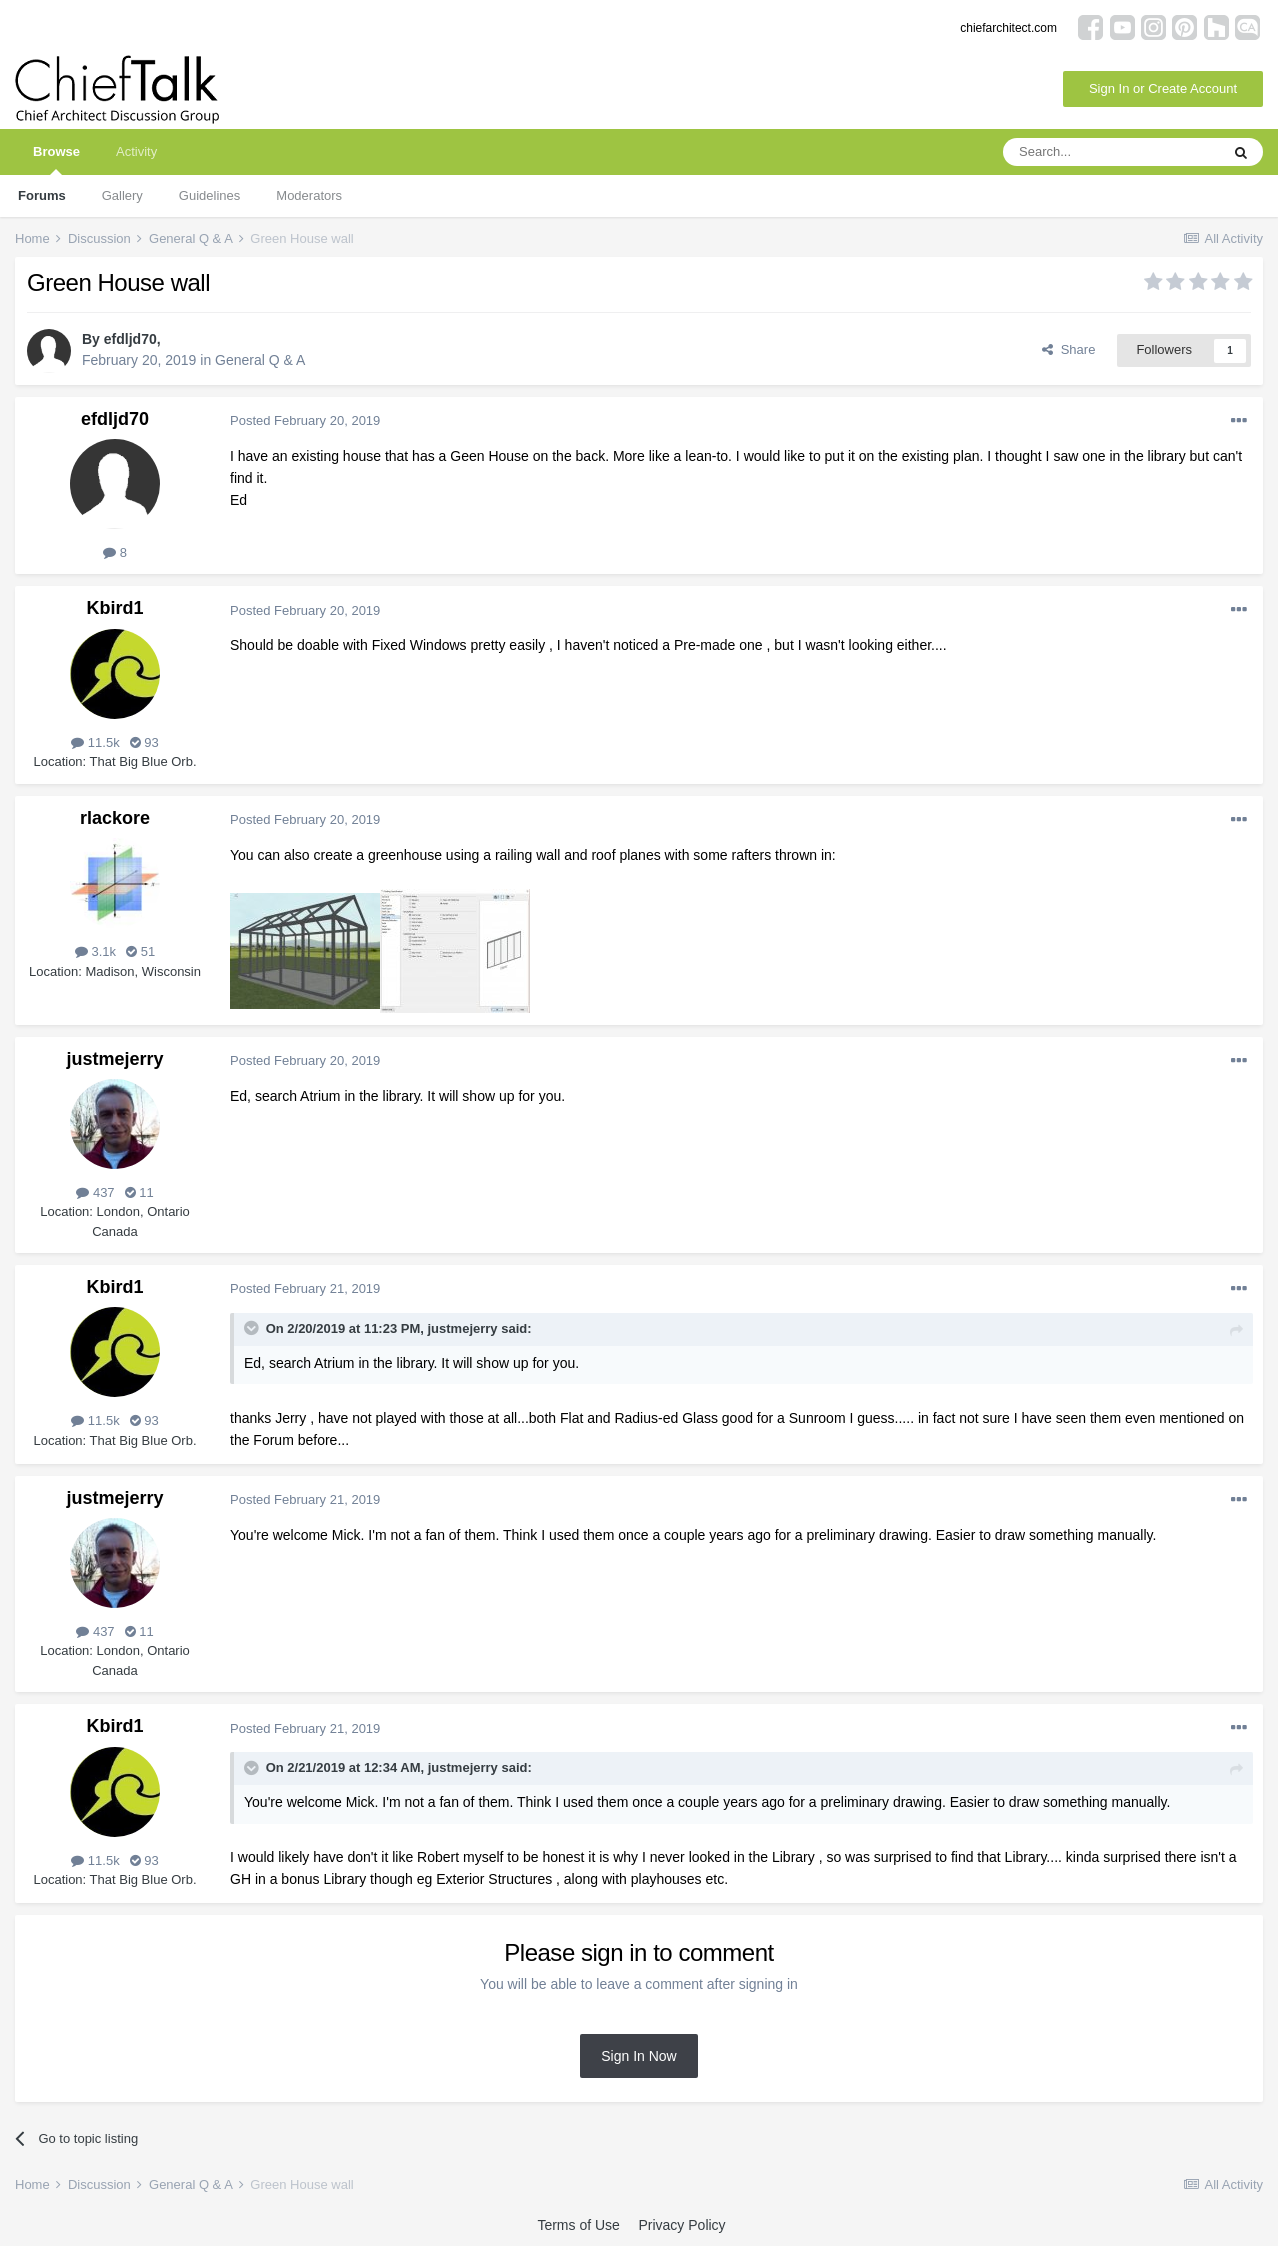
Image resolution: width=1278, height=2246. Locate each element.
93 (144, 742)
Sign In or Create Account (1163, 88)
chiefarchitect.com (1008, 28)
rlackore (115, 818)
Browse (56, 159)
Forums (42, 195)
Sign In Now (638, 2056)
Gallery (122, 195)
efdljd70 (130, 339)
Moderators (309, 195)
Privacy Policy (681, 2225)
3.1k (95, 951)
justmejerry (114, 1059)
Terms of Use (578, 2225)
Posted (305, 420)
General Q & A (260, 360)
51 (140, 951)
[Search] (1111, 152)
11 (139, 1192)
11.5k (95, 742)
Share (1068, 349)
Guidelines (209, 195)
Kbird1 (114, 608)
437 (95, 1192)
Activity (136, 151)
